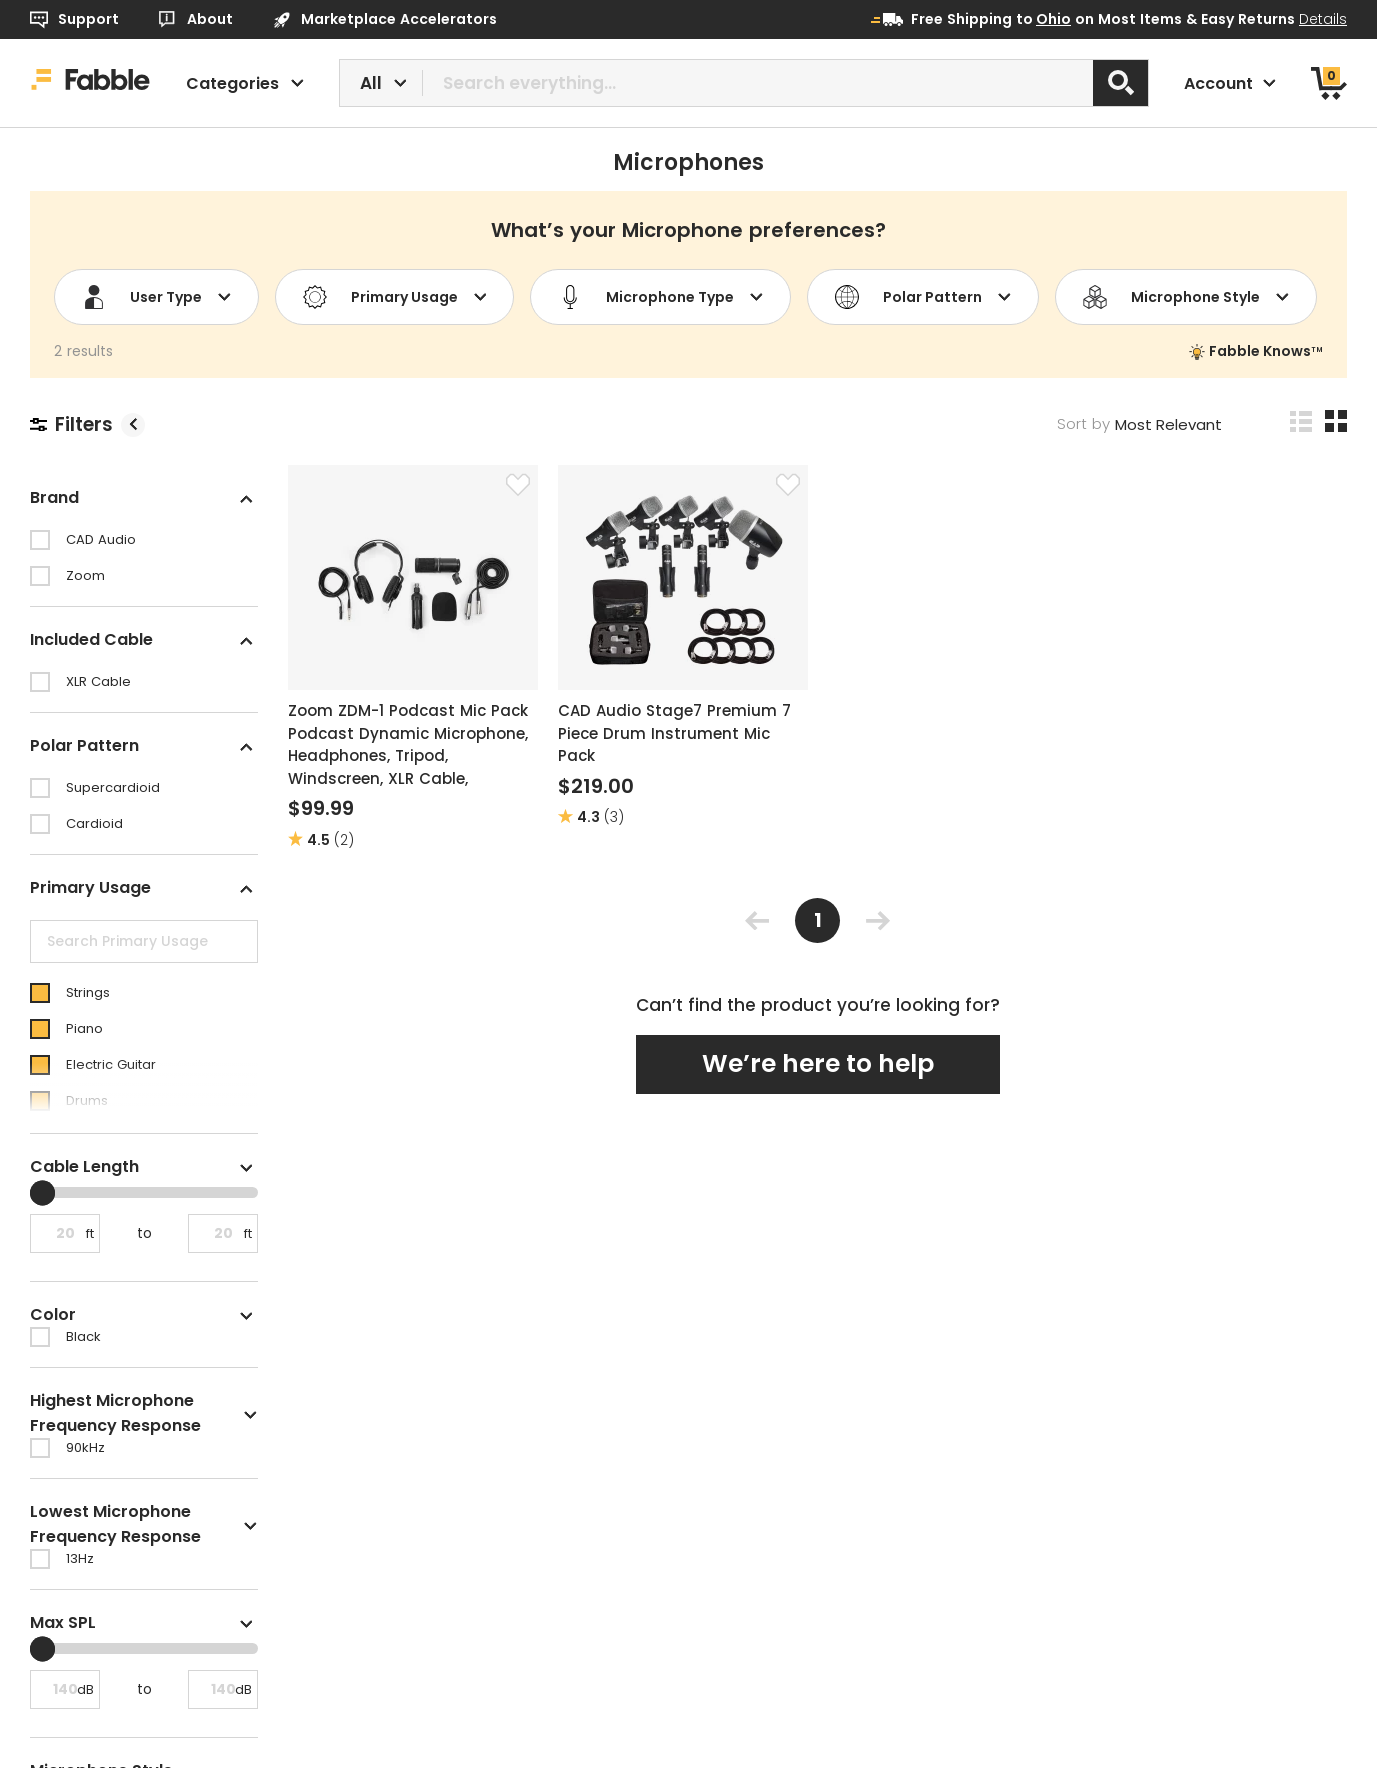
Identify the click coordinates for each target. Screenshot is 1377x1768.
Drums (87, 1100)
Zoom (85, 575)
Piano (84, 1028)
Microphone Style (1186, 297)
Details (1323, 19)
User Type (156, 297)
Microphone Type (660, 297)
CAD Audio (101, 539)
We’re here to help (818, 1063)
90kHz (85, 1447)
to (1043, 19)
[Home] (90, 83)
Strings (88, 992)
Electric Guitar (111, 1064)
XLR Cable (98, 681)
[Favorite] (518, 485)
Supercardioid (113, 787)
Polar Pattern (923, 297)
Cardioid (94, 823)
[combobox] (744, 83)
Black (83, 1336)
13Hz (80, 1558)
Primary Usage (395, 297)
